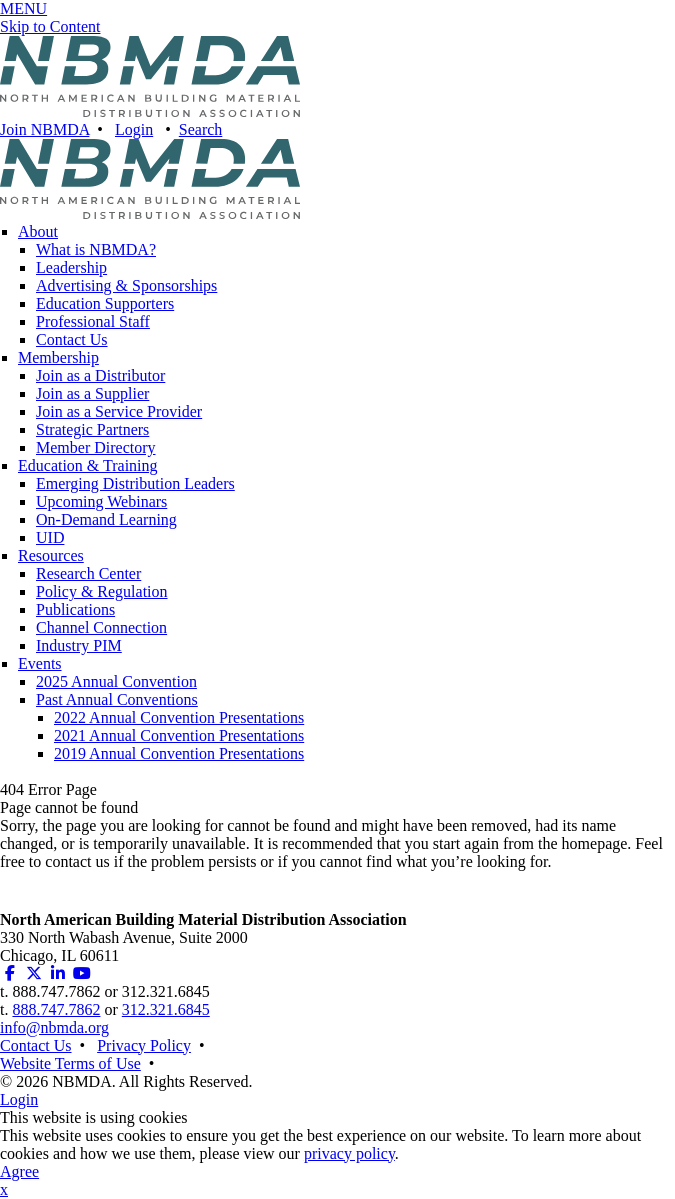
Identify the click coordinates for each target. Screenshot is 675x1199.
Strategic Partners (92, 429)
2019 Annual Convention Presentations (179, 753)
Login (134, 129)
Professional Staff (93, 321)
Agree (19, 1171)
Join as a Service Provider (119, 411)
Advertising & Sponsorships (126, 285)
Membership (58, 357)
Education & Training (88, 465)
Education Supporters (105, 303)
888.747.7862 (56, 1009)
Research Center (88, 573)
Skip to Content (50, 26)
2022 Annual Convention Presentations (179, 717)
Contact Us (72, 339)
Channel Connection (101, 627)
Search (201, 129)
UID (50, 537)
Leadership (71, 267)
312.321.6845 (166, 1009)
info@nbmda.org (54, 1027)
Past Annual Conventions (117, 699)
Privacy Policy (144, 1045)
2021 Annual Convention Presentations (179, 735)
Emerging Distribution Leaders (135, 483)
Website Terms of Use (70, 1063)
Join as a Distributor (100, 375)
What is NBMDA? (96, 249)
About (38, 231)
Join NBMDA (44, 129)
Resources (51, 555)
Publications (75, 609)
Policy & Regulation (102, 591)
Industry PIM (79, 645)
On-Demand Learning (106, 519)
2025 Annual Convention (116, 681)
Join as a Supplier (92, 393)
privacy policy (349, 1153)
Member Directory (96, 447)
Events (40, 663)
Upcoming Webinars (101, 501)
